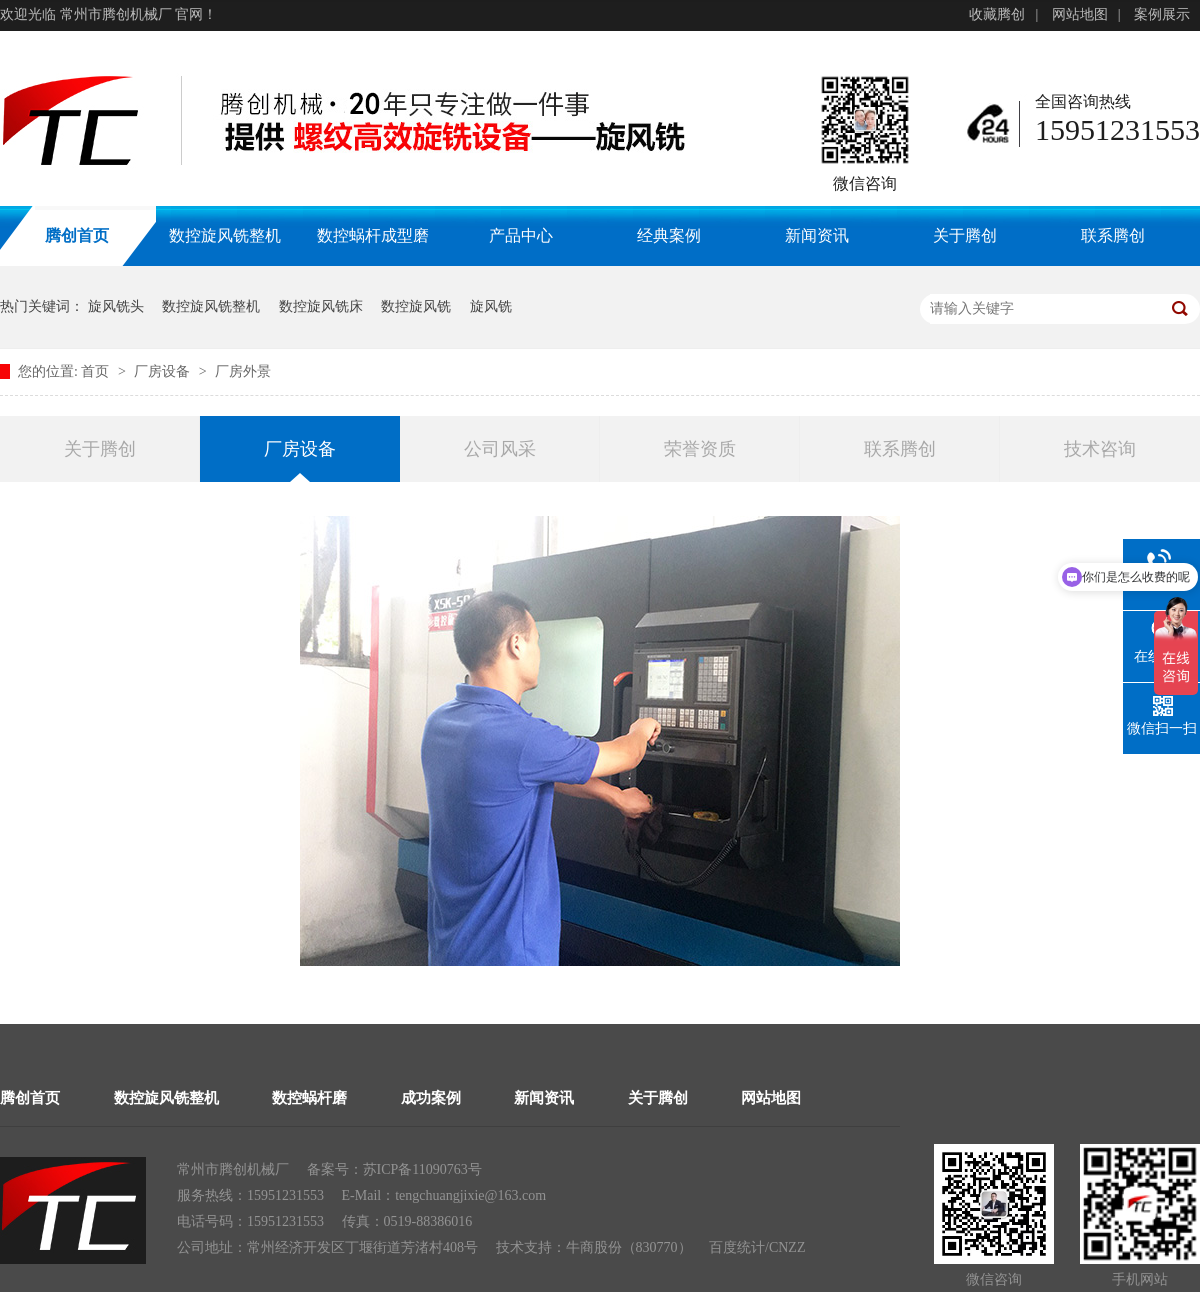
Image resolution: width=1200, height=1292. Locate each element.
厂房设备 (164, 371)
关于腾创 (965, 235)
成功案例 (431, 1098)
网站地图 (1080, 14)
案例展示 (1162, 14)
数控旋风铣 (416, 306)
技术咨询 (1100, 449)
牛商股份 (594, 1247)
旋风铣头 (116, 306)
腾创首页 (30, 1098)
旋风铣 (491, 306)
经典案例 (669, 235)
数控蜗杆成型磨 (373, 235)
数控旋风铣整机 (225, 235)
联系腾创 (1113, 235)
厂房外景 (243, 371)
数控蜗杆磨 (309, 1098)
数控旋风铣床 (321, 306)
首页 (97, 371)
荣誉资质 (700, 449)
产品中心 (521, 235)
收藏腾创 (997, 14)
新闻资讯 (817, 235)
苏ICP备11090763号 (422, 1169)
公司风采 (500, 449)
